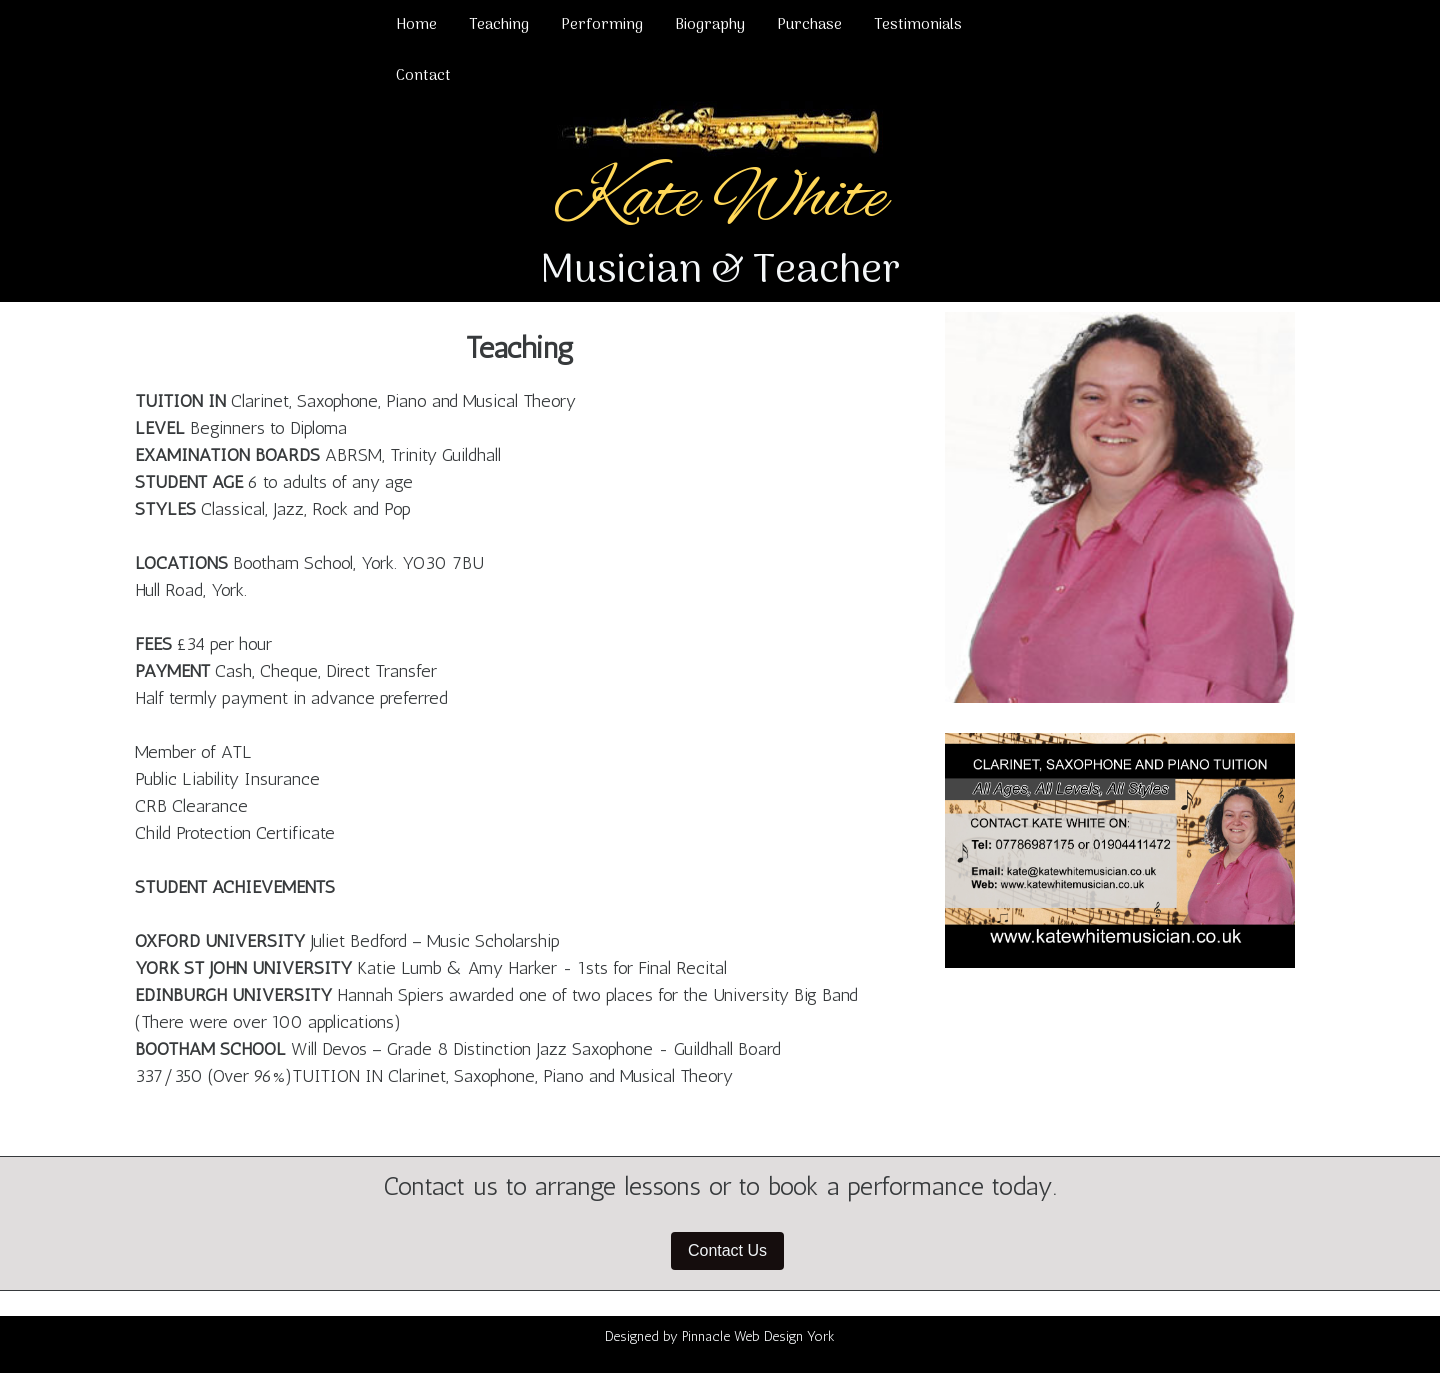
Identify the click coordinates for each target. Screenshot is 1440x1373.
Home (416, 25)
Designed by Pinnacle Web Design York (720, 1336)
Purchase (809, 25)
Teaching (499, 25)
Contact (423, 76)
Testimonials (918, 25)
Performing (602, 25)
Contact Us (727, 1250)
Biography (710, 25)
